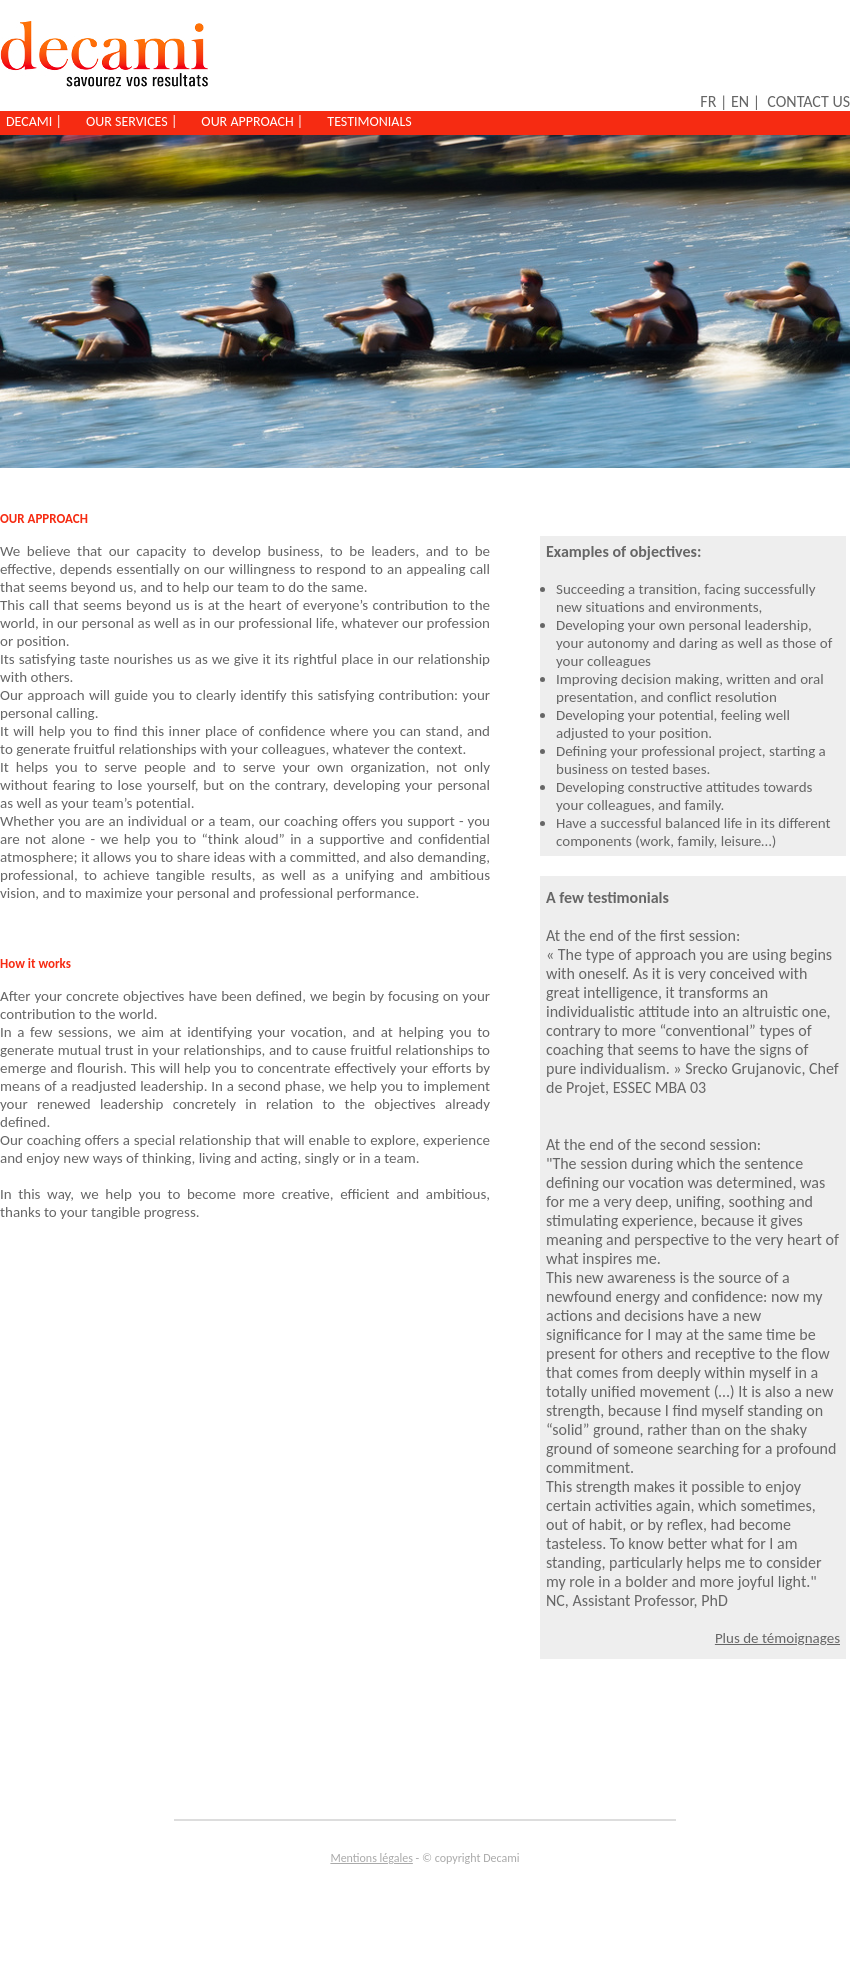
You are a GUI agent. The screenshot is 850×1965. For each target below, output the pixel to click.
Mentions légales (371, 1858)
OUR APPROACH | (252, 122)
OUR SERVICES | (131, 122)
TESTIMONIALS (369, 122)
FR (708, 101)
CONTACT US (808, 101)
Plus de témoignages (777, 1638)
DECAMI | (34, 122)
